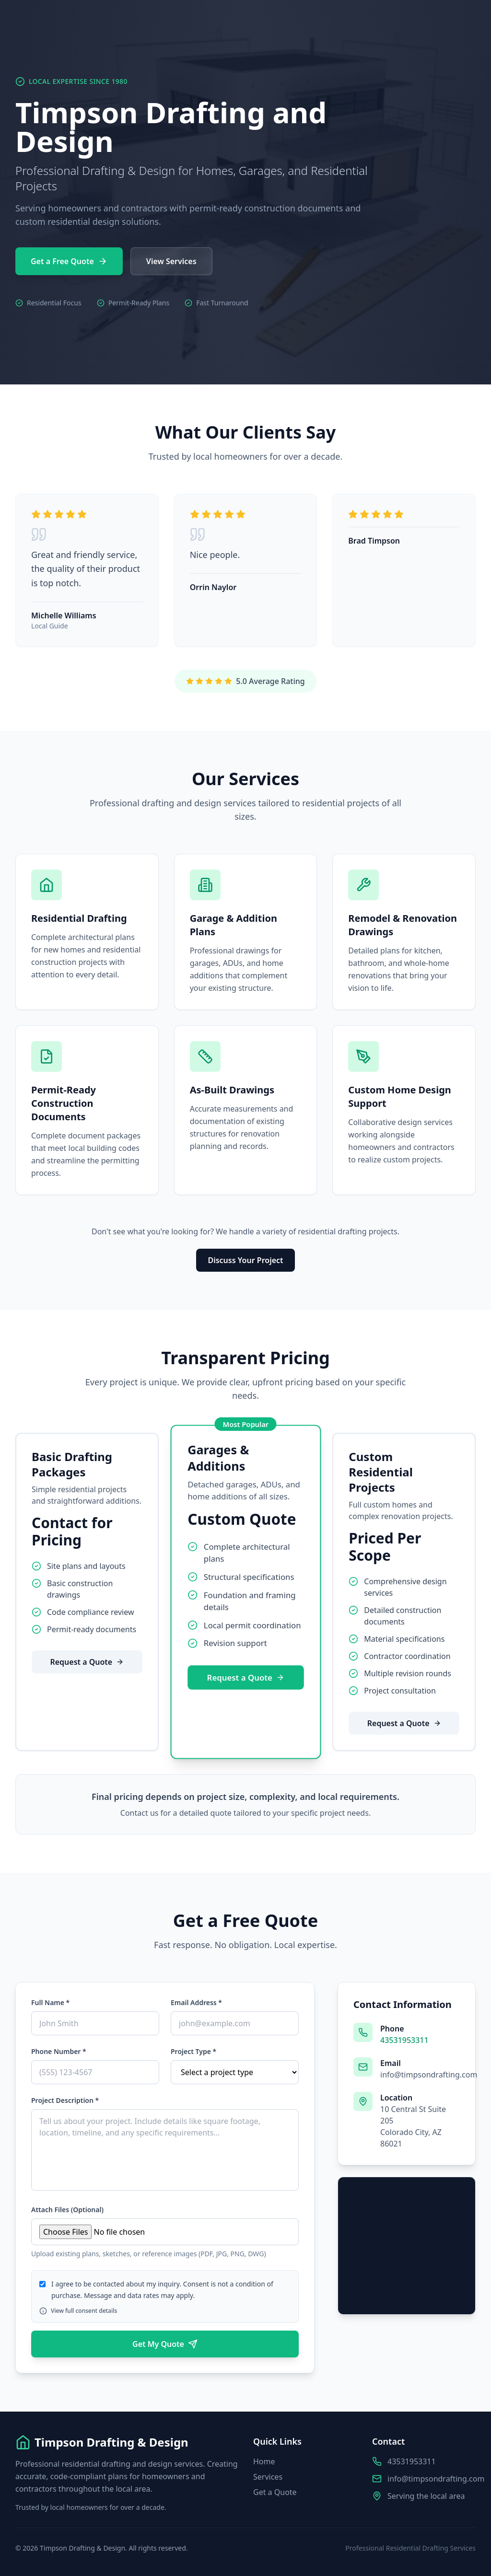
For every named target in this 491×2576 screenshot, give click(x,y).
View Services (171, 261)
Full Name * (50, 2002)
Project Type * (193, 2051)
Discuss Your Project (245, 1260)
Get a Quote (275, 2492)
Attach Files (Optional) (67, 2209)
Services (267, 2477)
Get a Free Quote (69, 261)
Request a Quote (87, 1662)
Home (264, 2461)
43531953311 (404, 2040)
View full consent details (78, 2311)
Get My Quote (165, 2344)
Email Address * (196, 2002)
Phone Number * (58, 2051)
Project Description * (65, 2100)
